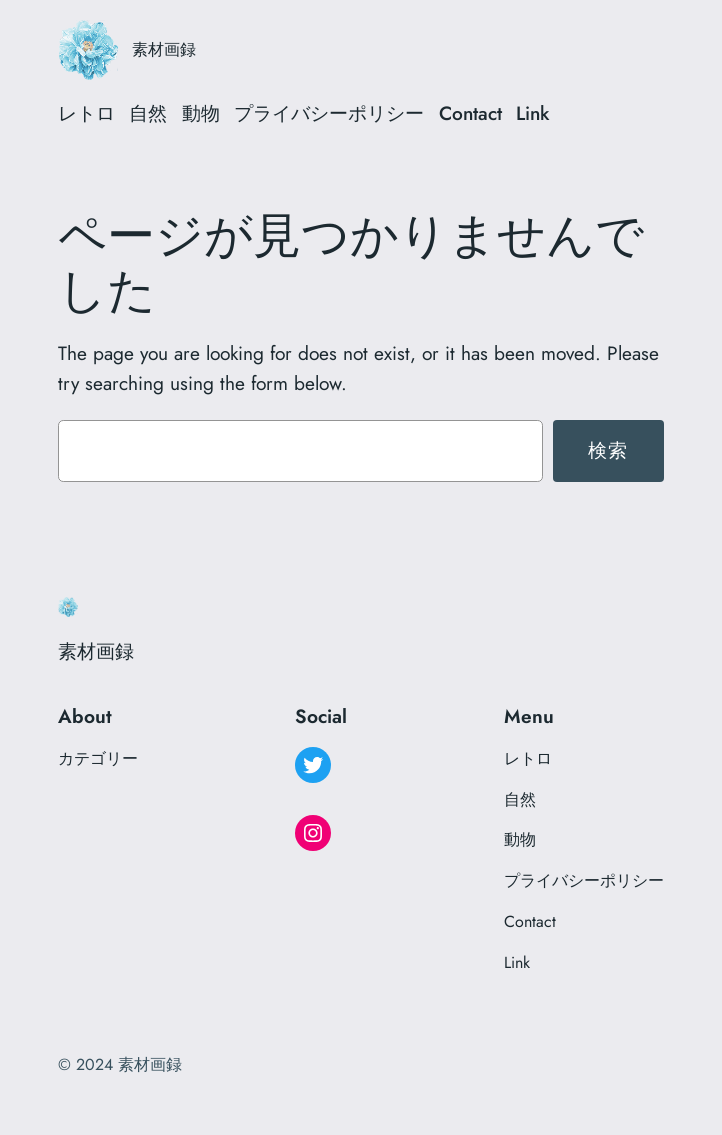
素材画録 (164, 49)
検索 (608, 450)
